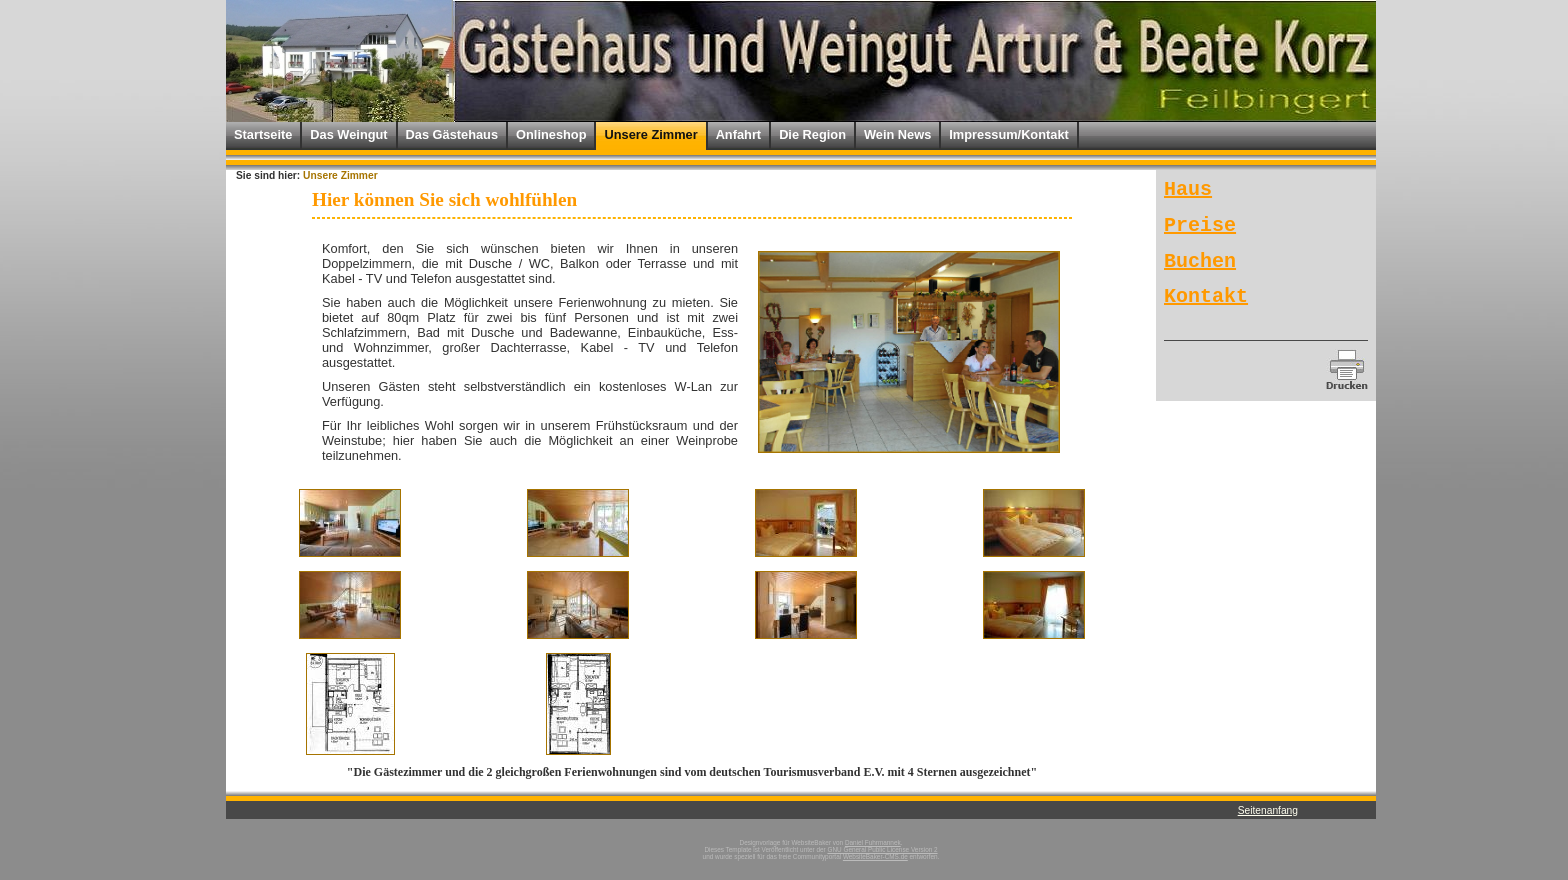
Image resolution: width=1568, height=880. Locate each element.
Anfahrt (739, 134)
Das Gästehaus (452, 134)
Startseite (263, 134)
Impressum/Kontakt (1008, 134)
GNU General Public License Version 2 (882, 849)
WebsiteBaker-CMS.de (875, 856)
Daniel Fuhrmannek (873, 842)
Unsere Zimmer (650, 134)
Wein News (897, 134)
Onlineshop (551, 134)
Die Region (812, 134)
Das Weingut (348, 134)
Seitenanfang (1268, 810)
